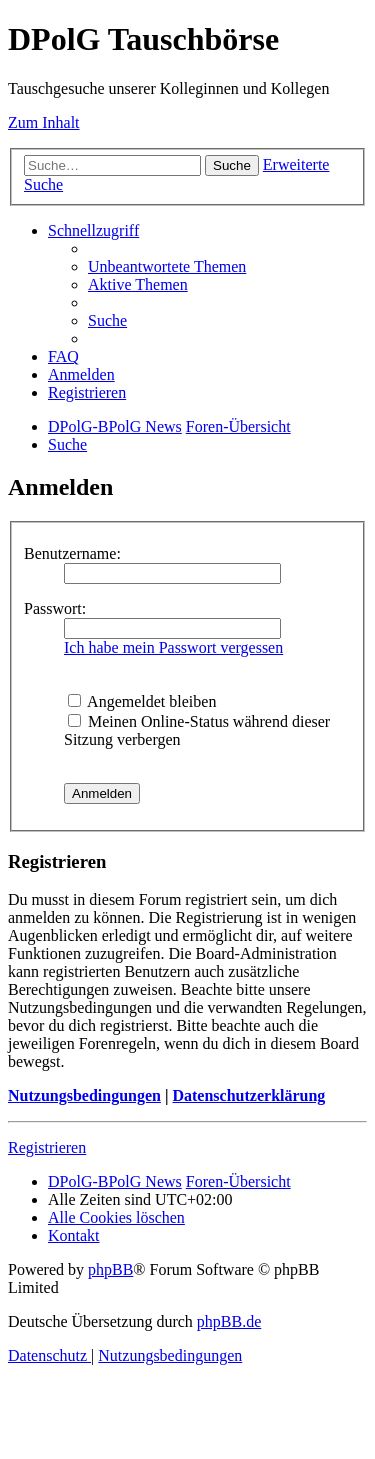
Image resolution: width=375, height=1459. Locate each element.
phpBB (110, 1269)
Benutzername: (72, 553)
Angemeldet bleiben (142, 701)
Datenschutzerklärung (248, 1095)
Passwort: (55, 608)
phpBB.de (229, 1321)
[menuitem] (167, 266)
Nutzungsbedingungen (84, 1095)
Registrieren (47, 1147)
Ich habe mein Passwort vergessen (173, 647)
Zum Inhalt (44, 122)
